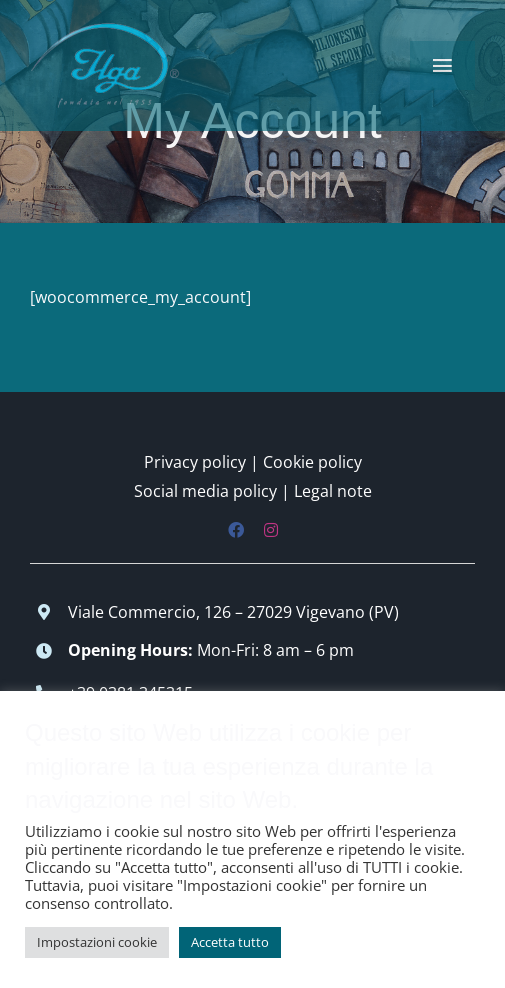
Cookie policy (312, 462)
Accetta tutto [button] (230, 942)
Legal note (333, 491)
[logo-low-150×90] (105, 28)
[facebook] (236, 530)
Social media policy (205, 491)
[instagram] (271, 530)
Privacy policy (195, 462)
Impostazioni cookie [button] (97, 942)
